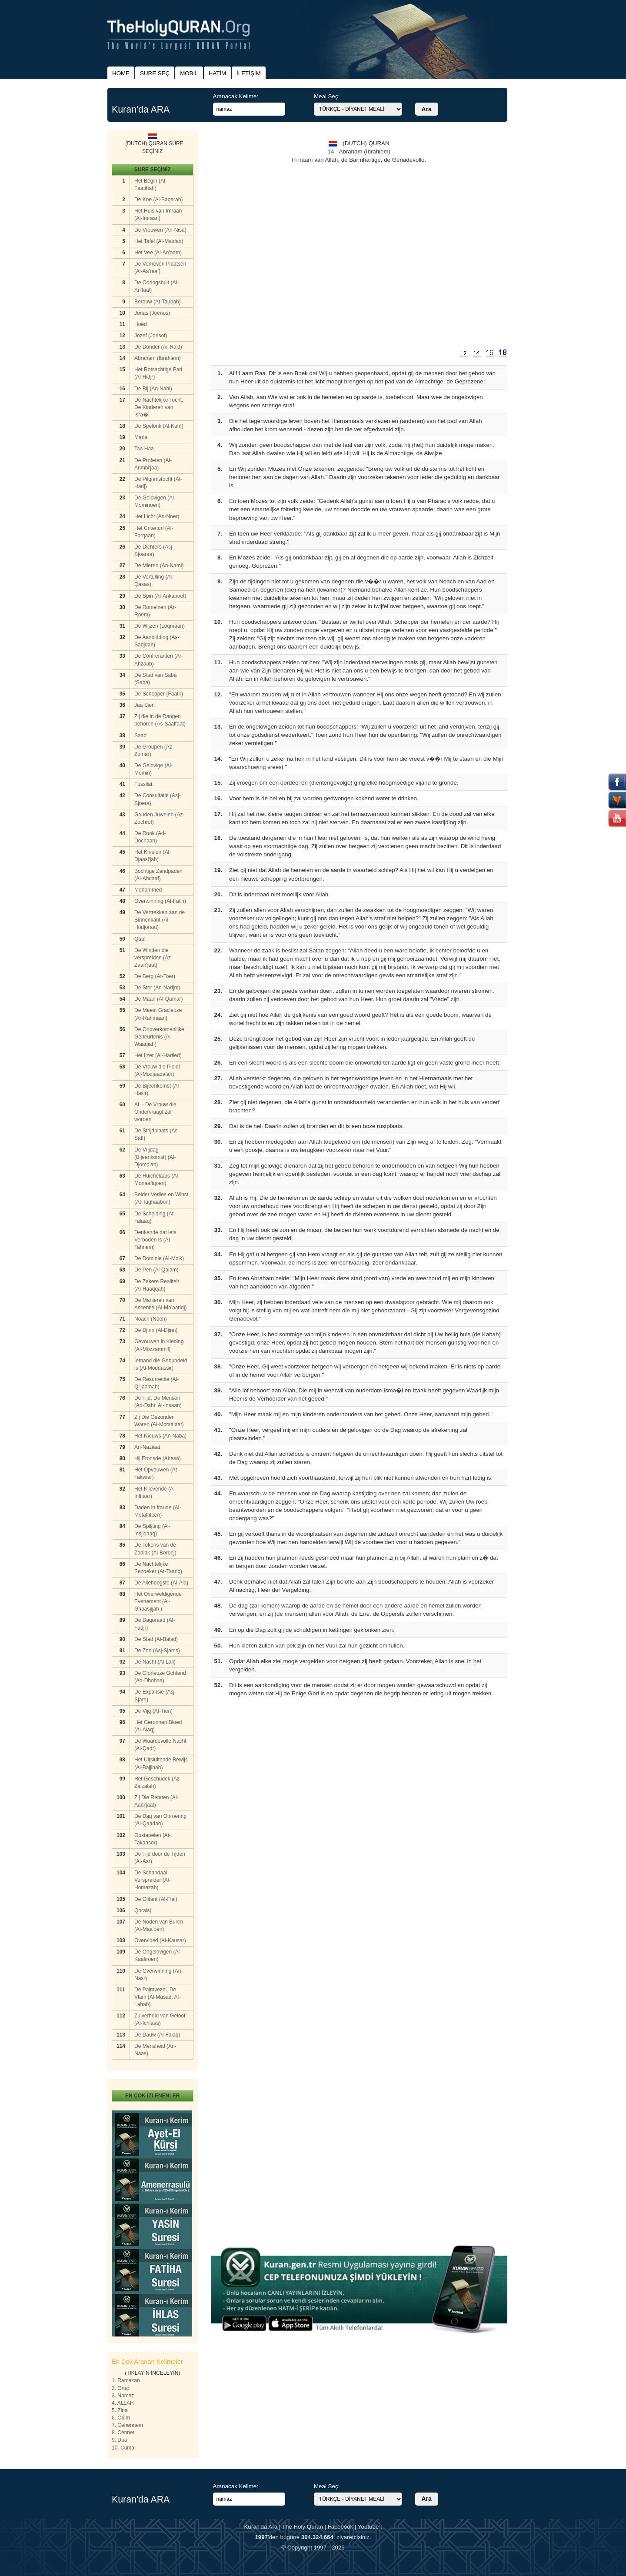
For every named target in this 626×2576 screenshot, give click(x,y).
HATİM (217, 73)
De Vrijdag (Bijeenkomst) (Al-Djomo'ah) (155, 1157)
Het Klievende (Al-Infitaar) (155, 1492)
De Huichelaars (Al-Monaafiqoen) (157, 1179)
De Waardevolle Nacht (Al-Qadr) (160, 1744)
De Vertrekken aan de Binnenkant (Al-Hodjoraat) (159, 919)
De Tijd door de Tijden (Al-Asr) (159, 1857)
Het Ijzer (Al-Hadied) (158, 1055)
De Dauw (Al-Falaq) (157, 2035)
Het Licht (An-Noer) (156, 516)
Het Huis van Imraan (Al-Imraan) (158, 214)
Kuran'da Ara (260, 2526)
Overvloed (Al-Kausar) (160, 1940)
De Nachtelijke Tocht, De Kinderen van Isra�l (158, 407)
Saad (140, 735)
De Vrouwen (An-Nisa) (160, 230)
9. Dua (119, 2440)
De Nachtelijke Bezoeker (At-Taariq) (158, 1567)
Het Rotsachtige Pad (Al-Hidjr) (158, 373)
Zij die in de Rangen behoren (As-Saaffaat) (160, 720)
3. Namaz (123, 2396)
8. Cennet (123, 2433)
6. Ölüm (121, 2418)
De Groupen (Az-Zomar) (154, 750)
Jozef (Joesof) (150, 336)
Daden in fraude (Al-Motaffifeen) (157, 1511)
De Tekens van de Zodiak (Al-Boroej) (155, 1548)
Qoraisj (142, 1910)
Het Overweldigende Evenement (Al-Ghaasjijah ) (158, 1601)
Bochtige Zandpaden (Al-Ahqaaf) (158, 875)
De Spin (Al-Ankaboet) (160, 596)
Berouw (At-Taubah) (157, 302)
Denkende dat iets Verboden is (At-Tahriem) (155, 1239)
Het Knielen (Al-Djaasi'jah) (152, 855)
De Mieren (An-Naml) (158, 565)
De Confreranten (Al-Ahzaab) (158, 659)
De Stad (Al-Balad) (156, 1639)
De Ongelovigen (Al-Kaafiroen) (157, 1955)
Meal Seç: (327, 96)
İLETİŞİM (248, 73)
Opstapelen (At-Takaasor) (152, 1839)
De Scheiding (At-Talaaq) (154, 1217)
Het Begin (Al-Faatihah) (150, 184)
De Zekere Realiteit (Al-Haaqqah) (156, 1285)
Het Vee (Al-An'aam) (158, 253)
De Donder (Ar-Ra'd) (158, 347)
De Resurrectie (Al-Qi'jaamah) (156, 1383)
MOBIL (189, 73)
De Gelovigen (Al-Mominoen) (155, 501)
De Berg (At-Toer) (154, 976)
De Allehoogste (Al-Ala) (161, 1583)
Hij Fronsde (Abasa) (157, 1458)
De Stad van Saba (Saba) (155, 679)
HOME (121, 73)
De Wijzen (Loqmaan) (159, 626)
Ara (427, 109)
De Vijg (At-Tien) (153, 1711)
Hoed (140, 324)
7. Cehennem (127, 2425)
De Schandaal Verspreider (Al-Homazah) (152, 1880)
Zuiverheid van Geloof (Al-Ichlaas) (159, 2019)
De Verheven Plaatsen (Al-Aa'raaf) (160, 267)
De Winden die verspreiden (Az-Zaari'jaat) (153, 957)
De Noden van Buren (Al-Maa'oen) (158, 1925)
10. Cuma (123, 2448)
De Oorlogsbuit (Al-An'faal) (156, 286)
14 (331, 151)
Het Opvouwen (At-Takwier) (156, 1473)
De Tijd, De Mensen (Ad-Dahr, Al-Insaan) (158, 1401)
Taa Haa (144, 449)
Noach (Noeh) (150, 1319)
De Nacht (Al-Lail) (155, 1662)
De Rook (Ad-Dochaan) (150, 837)
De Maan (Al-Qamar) (158, 999)
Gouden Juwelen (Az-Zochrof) (159, 818)
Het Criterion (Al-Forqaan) (153, 532)
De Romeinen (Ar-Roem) (155, 611)
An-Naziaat (147, 1447)
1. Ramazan (126, 2380)
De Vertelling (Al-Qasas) (153, 580)
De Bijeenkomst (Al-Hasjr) (157, 1089)
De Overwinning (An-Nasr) (158, 1974)
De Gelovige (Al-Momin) (153, 769)
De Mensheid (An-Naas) (155, 2050)
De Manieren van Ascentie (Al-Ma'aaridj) (160, 1304)
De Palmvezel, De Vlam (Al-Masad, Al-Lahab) (157, 1997)
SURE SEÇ (155, 73)
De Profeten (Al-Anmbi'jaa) (153, 464)
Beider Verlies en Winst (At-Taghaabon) (161, 1198)
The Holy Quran (302, 2526)
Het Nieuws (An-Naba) (160, 1436)
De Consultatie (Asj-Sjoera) (157, 799)
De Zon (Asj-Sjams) (157, 1650)
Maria (140, 437)
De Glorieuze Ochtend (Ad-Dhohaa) (160, 1677)
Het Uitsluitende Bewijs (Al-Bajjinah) (161, 1763)
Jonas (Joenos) (152, 313)
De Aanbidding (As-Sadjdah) (156, 641)
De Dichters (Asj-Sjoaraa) (154, 550)
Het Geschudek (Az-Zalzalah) (157, 1782)
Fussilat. (144, 784)
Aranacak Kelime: (235, 96)
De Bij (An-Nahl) (153, 389)
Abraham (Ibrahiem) (157, 358)
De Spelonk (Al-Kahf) (158, 426)
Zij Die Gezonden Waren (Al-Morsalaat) (159, 1421)
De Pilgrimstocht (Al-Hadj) (158, 482)
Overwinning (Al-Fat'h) (160, 901)
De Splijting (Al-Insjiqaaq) (152, 1530)
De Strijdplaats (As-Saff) (156, 1134)
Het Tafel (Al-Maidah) (158, 241)
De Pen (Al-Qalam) (156, 1270)
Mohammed (148, 890)
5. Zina (120, 2410)
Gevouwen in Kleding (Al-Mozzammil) (158, 1345)
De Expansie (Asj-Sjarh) (155, 1695)
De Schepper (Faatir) (158, 694)
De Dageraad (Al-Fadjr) (154, 1624)
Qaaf (140, 939)
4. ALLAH (123, 2403)
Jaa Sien (144, 705)
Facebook (340, 2526)
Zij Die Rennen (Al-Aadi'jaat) (156, 1801)
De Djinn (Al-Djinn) (155, 1330)
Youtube (368, 2526)
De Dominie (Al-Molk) (159, 1258)
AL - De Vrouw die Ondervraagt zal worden (155, 1112)
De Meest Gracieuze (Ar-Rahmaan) (158, 1014)
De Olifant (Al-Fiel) (155, 1899)
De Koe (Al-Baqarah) (158, 199)
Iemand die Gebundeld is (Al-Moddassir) (160, 1364)
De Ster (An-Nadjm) (157, 988)
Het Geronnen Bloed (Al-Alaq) (158, 1726)
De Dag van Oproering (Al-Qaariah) (160, 1820)
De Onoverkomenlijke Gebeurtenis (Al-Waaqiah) (159, 1036)
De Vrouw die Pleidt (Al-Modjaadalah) (157, 1070)
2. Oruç (120, 2388)
